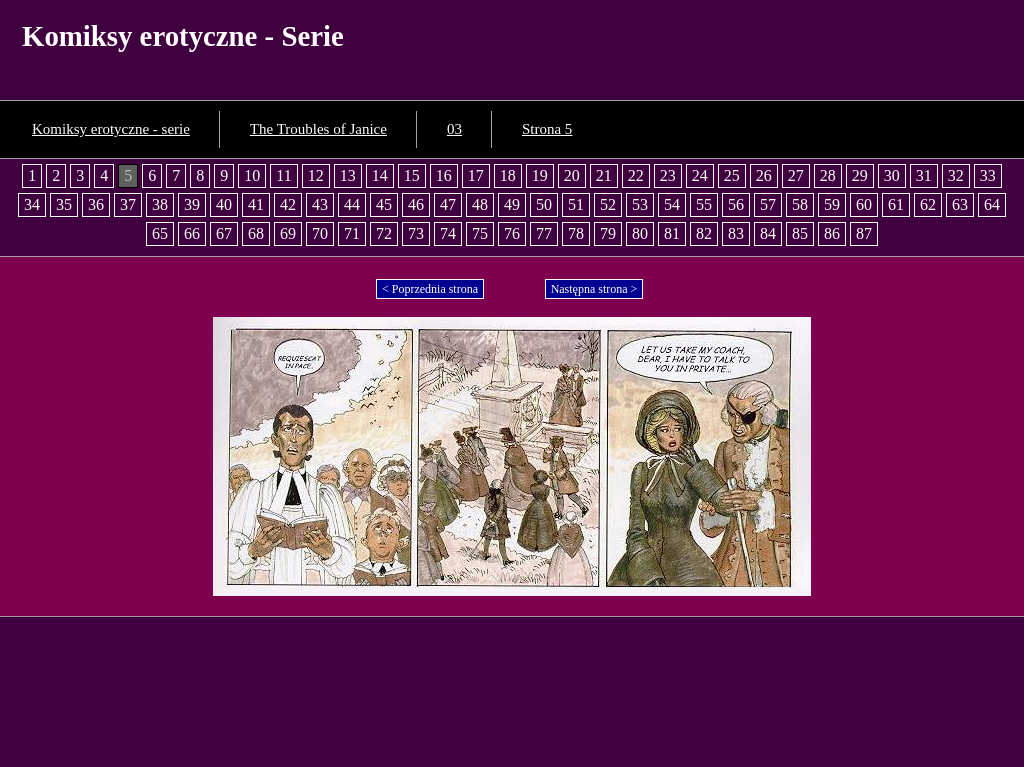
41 (256, 204)
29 (860, 175)
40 (224, 204)
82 (704, 233)
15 (412, 175)
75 (480, 233)
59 (832, 204)
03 (454, 129)
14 (380, 175)
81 (672, 233)
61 (896, 204)
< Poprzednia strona (430, 289)
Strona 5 (547, 129)
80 (640, 233)
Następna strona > (594, 289)
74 (448, 233)
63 (960, 204)
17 (476, 175)
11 (283, 175)
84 (768, 233)
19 (540, 175)
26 (764, 175)
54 (672, 204)
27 (796, 175)
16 (444, 175)
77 (544, 233)
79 (608, 233)
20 (572, 175)
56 (736, 204)
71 (352, 233)
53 (640, 204)
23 (668, 175)
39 (192, 204)
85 (800, 233)
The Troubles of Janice (318, 129)
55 (704, 204)
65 (160, 233)
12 (316, 175)
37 (128, 204)
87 (864, 233)
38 (160, 204)
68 (256, 233)
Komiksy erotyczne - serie (111, 129)
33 (988, 175)
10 (252, 175)
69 (288, 233)
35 (64, 204)
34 (32, 204)
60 (864, 204)
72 (384, 233)
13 (348, 175)
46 (416, 204)
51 (576, 204)
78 (576, 233)
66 (192, 233)
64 (992, 204)
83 (736, 233)
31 (924, 175)
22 (636, 175)
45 (384, 204)
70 (320, 233)
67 (224, 233)
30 (892, 175)
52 (608, 204)
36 (96, 204)
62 (928, 204)
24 (700, 175)
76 (512, 233)
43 (320, 204)
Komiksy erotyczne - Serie (183, 36)
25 (732, 175)
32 (956, 175)
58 (800, 204)
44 (352, 204)
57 (768, 204)
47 (448, 204)
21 (604, 175)
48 (480, 204)
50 (544, 204)
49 (512, 204)
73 (416, 233)
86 (832, 233)
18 (508, 175)
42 (288, 204)
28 (828, 175)
